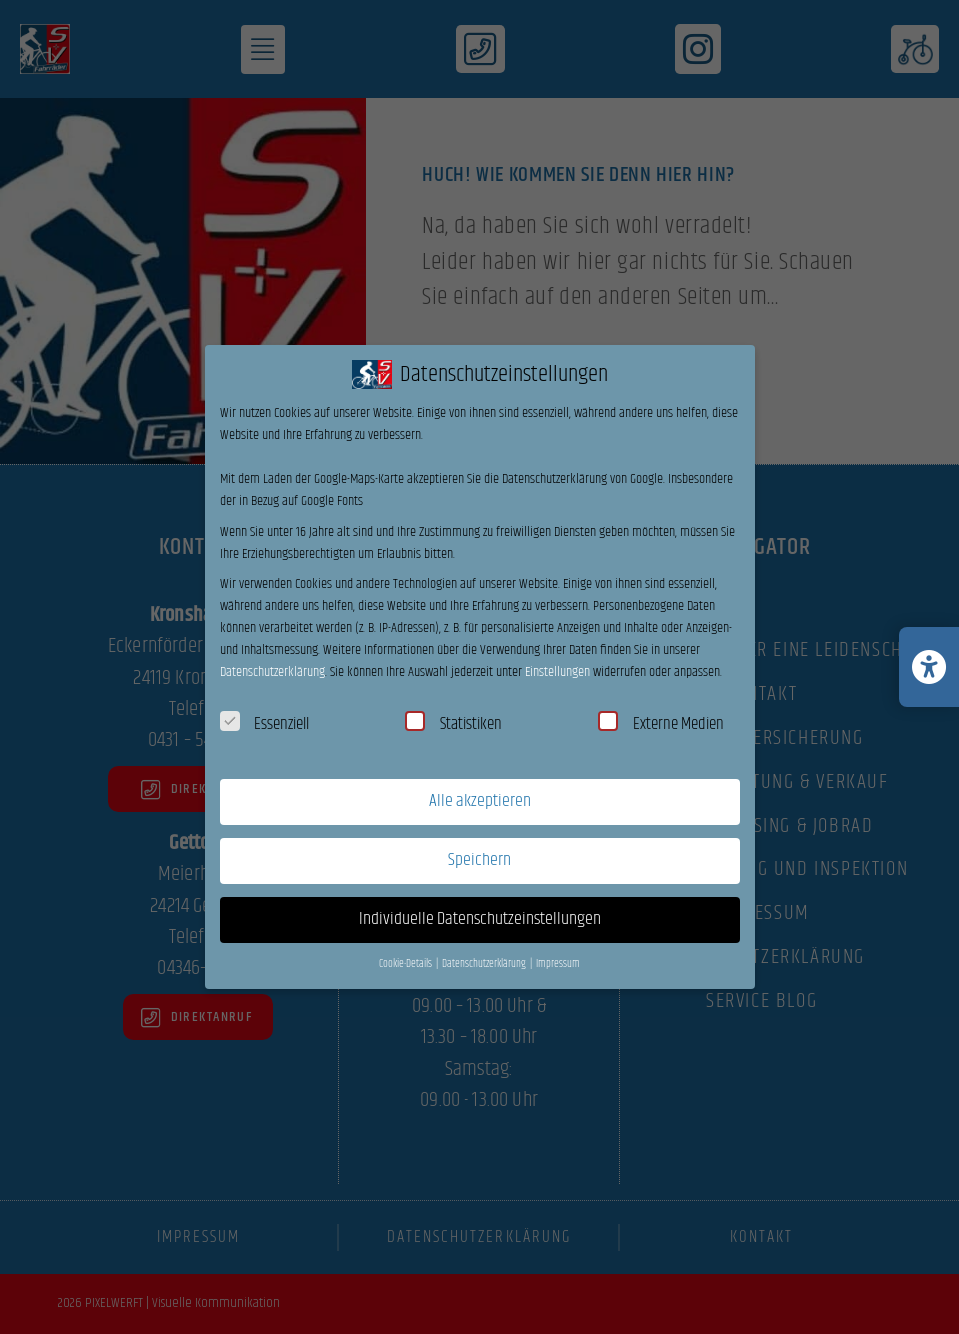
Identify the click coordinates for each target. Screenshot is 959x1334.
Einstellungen (557, 672)
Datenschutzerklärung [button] (485, 964)
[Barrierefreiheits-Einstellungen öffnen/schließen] (929, 667)
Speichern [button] (479, 860)
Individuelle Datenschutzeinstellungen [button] (480, 919)
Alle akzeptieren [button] (480, 801)
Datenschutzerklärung (272, 672)
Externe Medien (661, 724)
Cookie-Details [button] (406, 964)
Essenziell (265, 724)
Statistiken (453, 724)
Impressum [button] (558, 964)
